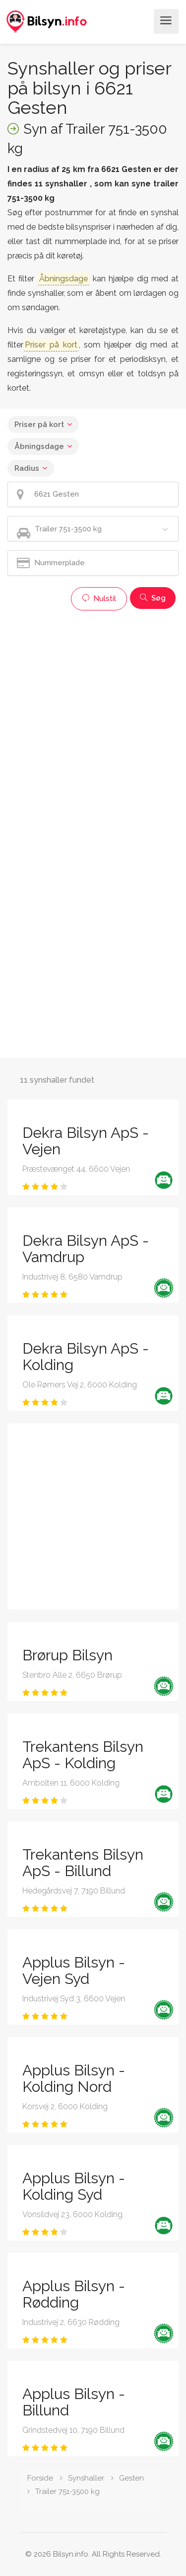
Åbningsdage (39, 446)
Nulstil (99, 598)
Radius (26, 468)
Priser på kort (39, 424)
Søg (153, 598)
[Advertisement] (93, 708)
